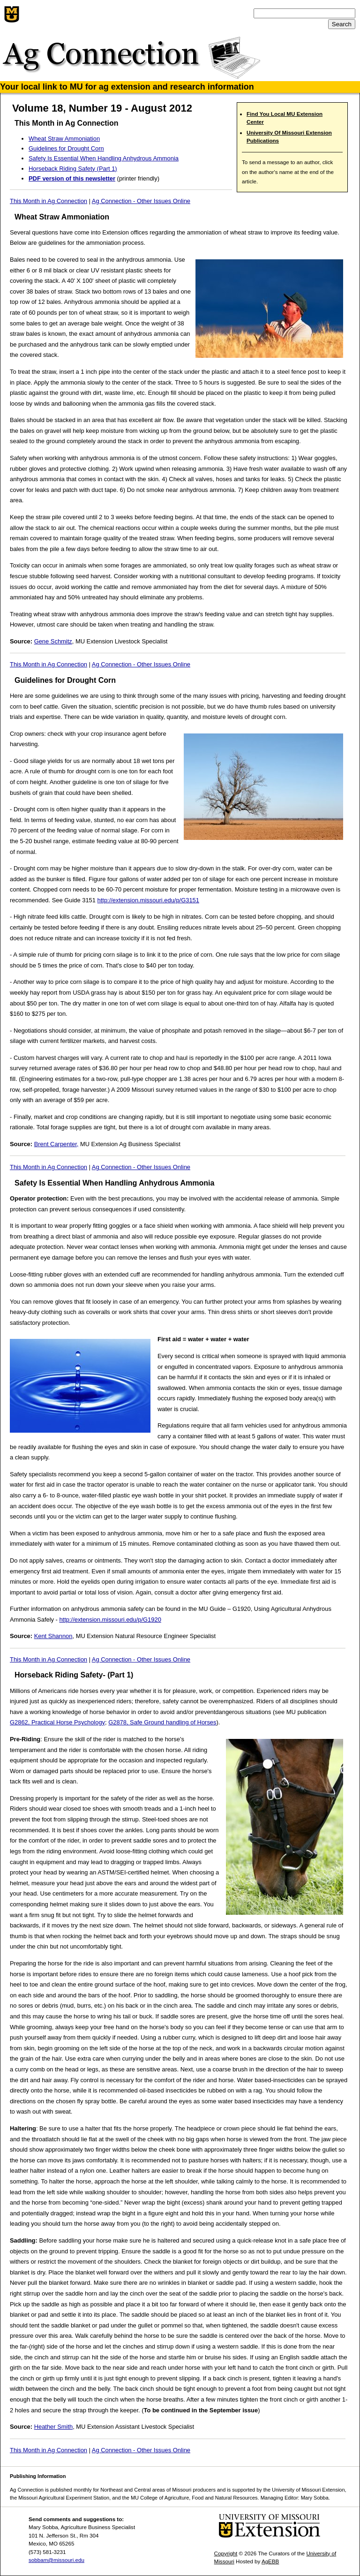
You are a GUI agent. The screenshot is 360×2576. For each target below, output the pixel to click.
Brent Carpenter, (56, 1144)
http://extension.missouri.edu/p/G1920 (110, 1619)
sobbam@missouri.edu (56, 2560)
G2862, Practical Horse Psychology (57, 1722)
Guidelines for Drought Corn (66, 148)
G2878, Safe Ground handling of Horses (162, 1722)
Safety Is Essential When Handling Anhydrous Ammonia (104, 158)
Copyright (226, 2553)
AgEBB (270, 2561)
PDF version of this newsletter (72, 178)
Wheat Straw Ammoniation (64, 138)
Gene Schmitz (53, 641)
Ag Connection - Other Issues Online (141, 200)
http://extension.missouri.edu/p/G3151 (148, 900)
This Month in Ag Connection (48, 200)
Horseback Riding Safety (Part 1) (73, 168)
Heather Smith (53, 2426)
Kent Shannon (53, 1635)
